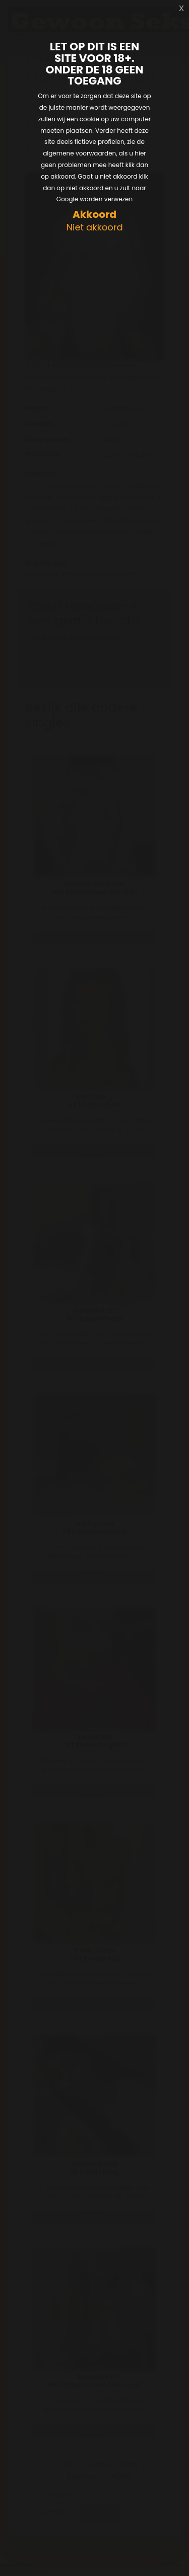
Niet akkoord (94, 227)
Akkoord (94, 214)
